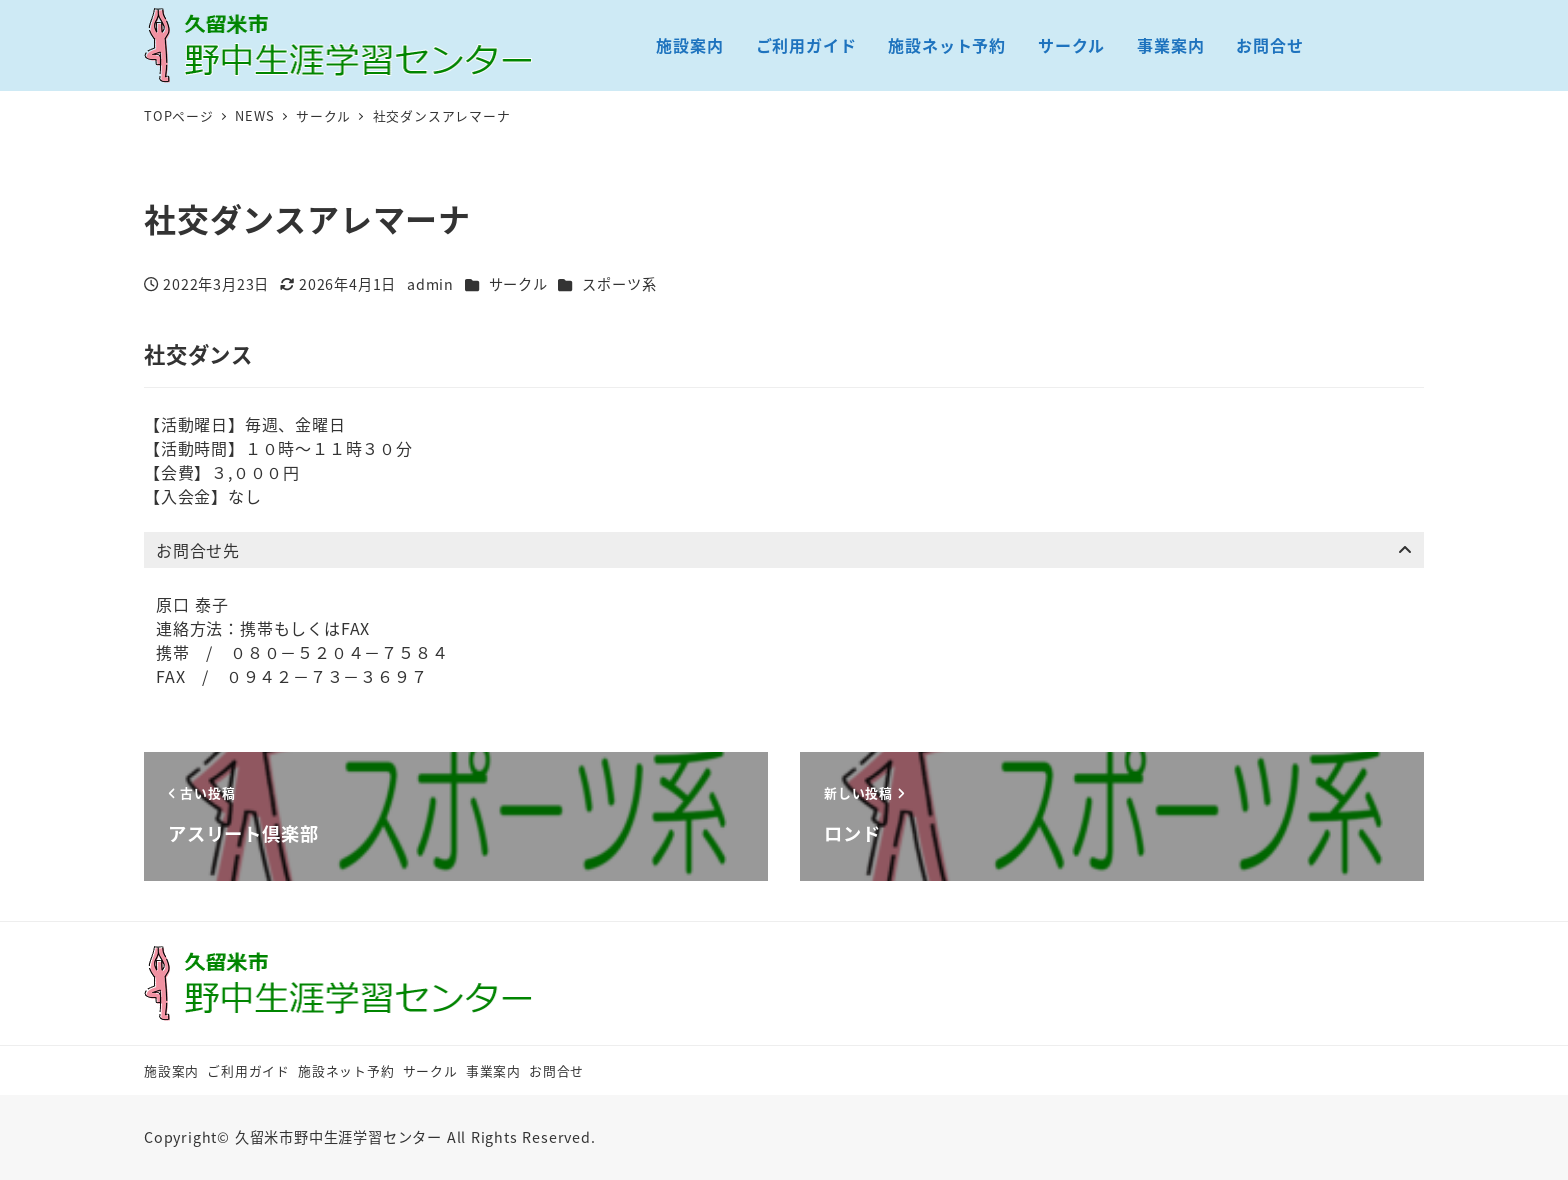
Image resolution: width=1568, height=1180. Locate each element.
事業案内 (493, 1070)
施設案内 (171, 1070)
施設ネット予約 (346, 1070)
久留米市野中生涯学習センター (338, 1137)
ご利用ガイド (248, 1070)
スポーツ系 (619, 284)
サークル (518, 284)
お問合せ (556, 1070)
